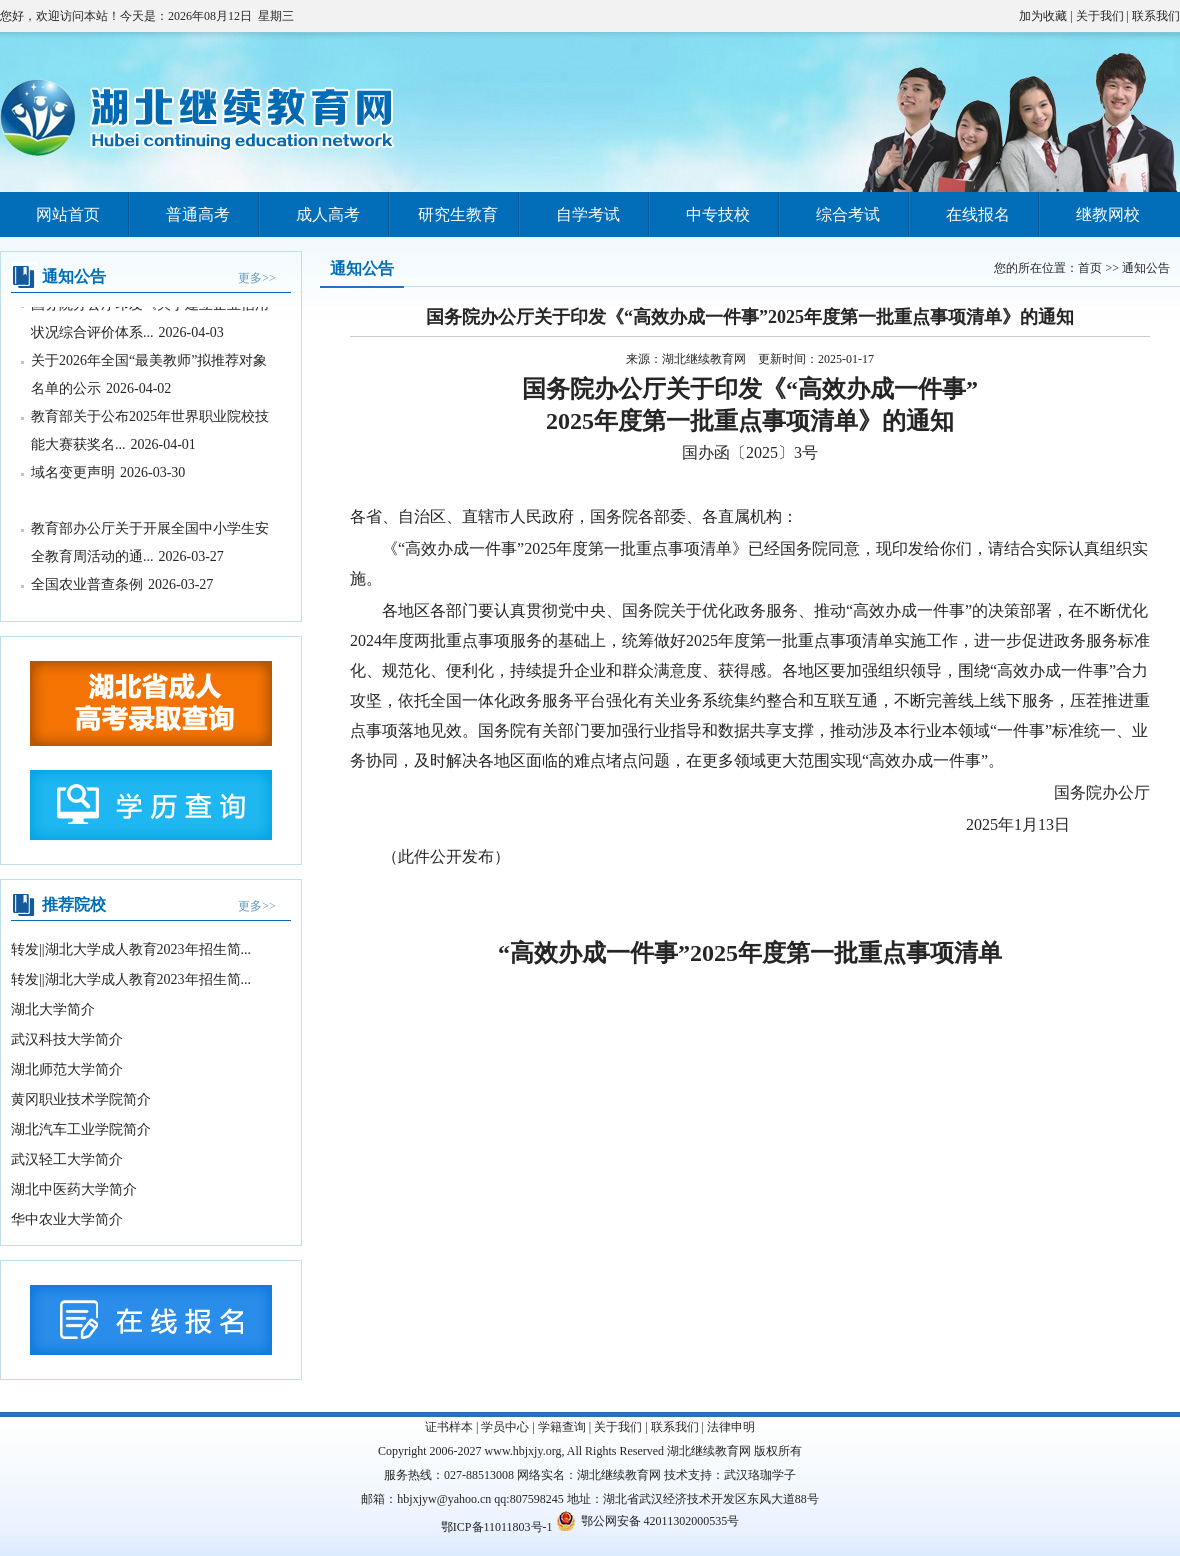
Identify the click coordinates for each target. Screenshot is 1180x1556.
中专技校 (718, 214)
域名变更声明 (73, 473)
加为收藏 (1043, 16)
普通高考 (198, 214)
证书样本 (449, 1427)
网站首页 (68, 214)
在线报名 (978, 214)
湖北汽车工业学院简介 (81, 1129)
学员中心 (505, 1427)
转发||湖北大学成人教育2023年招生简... (131, 949)
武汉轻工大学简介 (67, 1159)
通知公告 (1146, 268)
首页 (1090, 268)
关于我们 (1100, 16)
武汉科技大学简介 (67, 1039)
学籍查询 (562, 1427)
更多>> (257, 278)
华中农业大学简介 (67, 1219)
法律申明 (731, 1427)
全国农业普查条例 (87, 585)
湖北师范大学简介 (67, 1069)
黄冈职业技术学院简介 (81, 1099)
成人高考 (328, 214)
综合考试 (848, 214)
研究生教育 (458, 214)
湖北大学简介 (53, 1009)
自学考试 (588, 214)
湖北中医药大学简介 (74, 1189)
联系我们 (1156, 16)
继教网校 (1108, 214)
